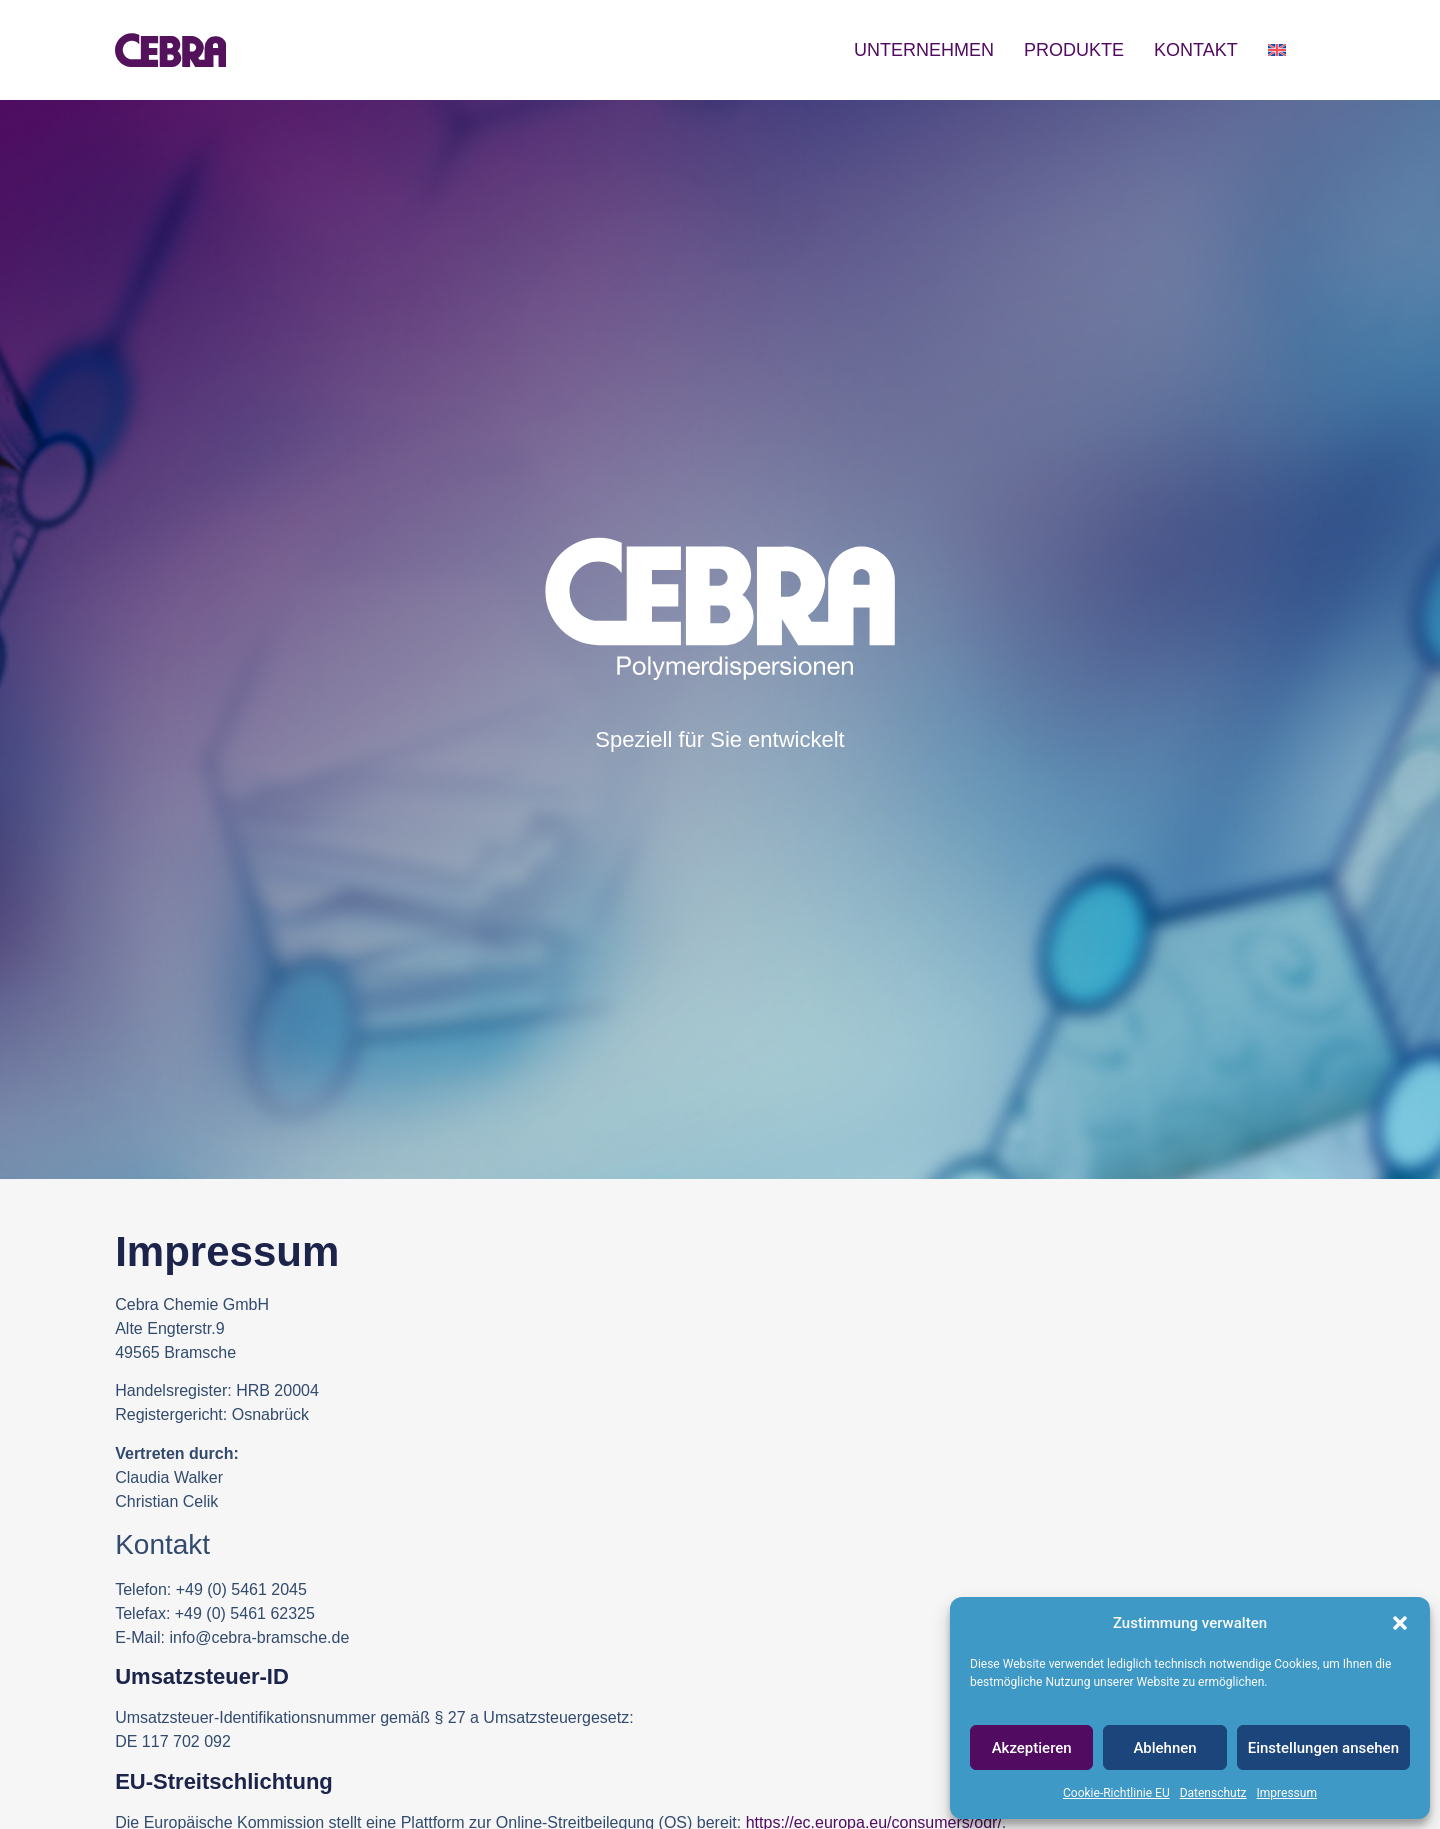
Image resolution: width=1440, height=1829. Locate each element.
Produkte (1074, 50)
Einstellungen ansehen (1323, 1748)
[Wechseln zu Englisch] (1277, 50)
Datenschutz (1213, 1793)
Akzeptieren (1032, 1748)
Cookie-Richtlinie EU (1116, 1793)
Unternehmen (924, 50)
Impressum (1287, 1793)
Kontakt (1196, 50)
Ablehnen (1164, 1748)
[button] (1400, 1623)
